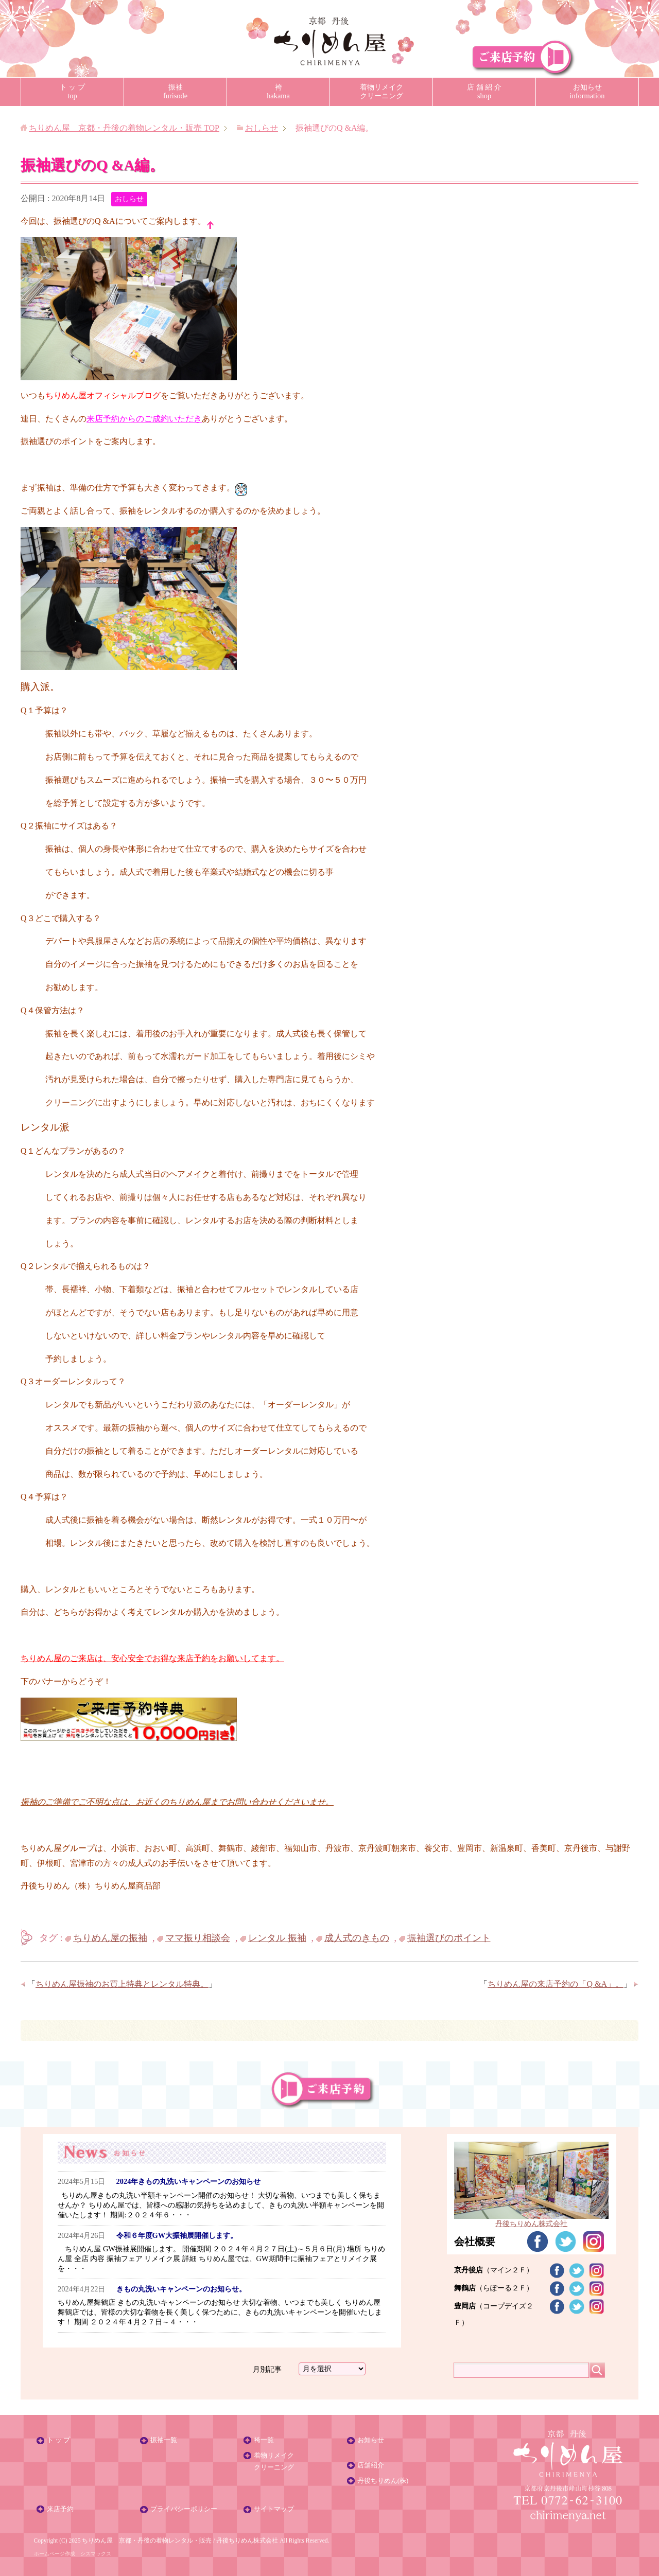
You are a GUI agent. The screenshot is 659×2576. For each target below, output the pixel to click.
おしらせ (129, 199)
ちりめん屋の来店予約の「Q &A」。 (555, 1984)
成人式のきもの (356, 1938)
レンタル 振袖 (277, 1938)
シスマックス (95, 2553)
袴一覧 (264, 2440)
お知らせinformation (587, 91)
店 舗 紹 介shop (484, 91)
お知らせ (370, 2440)
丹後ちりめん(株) (383, 2480)
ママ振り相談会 (197, 1938)
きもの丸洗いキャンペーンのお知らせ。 (181, 2289)
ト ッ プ (58, 2440)
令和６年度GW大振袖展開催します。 (177, 2235)
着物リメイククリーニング (381, 91)
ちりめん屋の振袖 (110, 1938)
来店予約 (60, 2509)
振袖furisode (175, 91)
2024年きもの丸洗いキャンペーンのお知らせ (188, 2181)
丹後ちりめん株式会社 (247, 2540)
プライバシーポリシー (183, 2509)
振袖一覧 (163, 2440)
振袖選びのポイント (449, 1938)
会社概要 (474, 2241)
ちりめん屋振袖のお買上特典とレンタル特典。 (122, 1984)
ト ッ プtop (72, 91)
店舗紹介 (370, 2465)
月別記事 (267, 2369)
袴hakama (278, 91)
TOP (124, 127)
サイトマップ (274, 2509)
